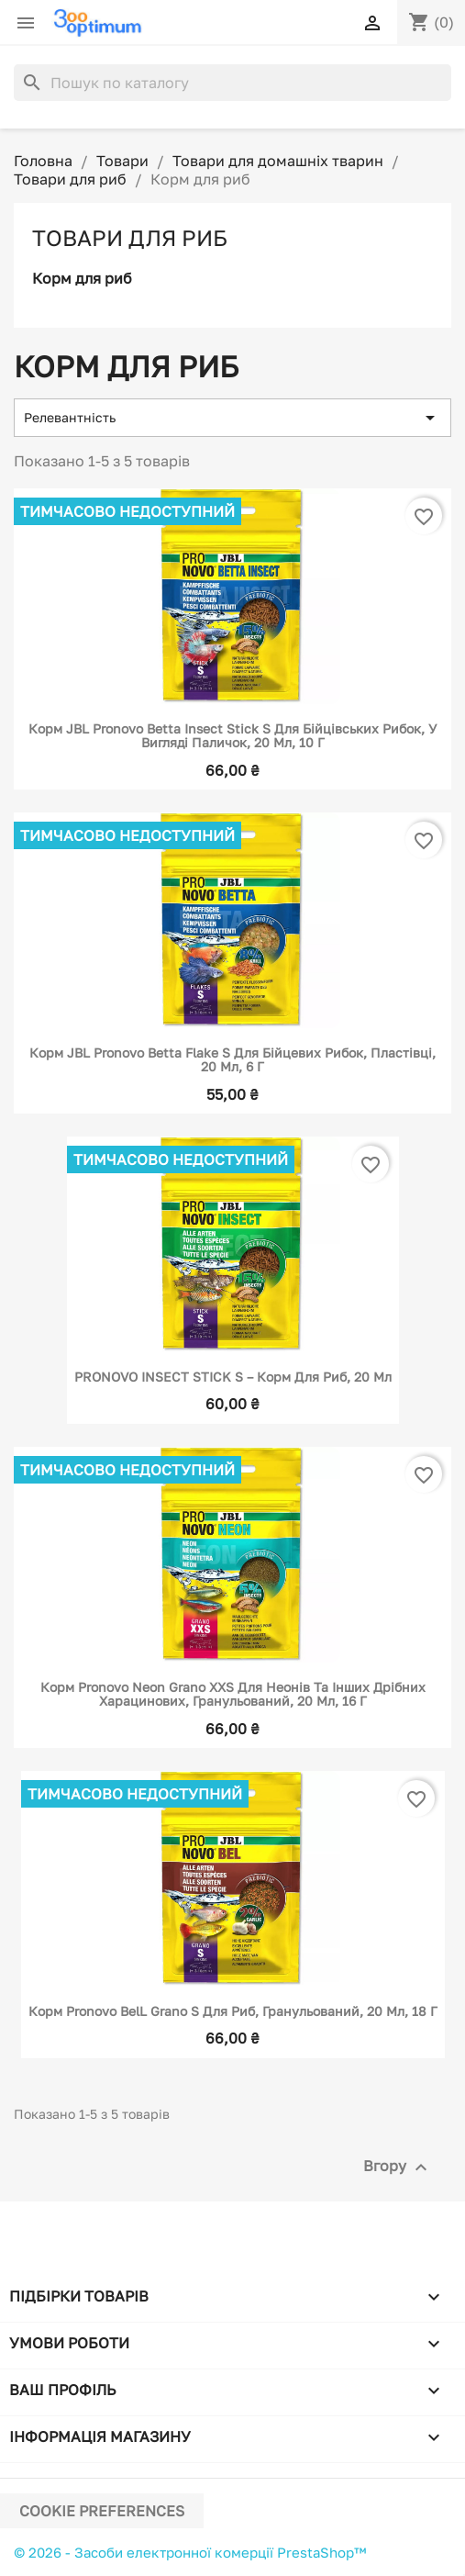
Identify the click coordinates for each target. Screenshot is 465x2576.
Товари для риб (129, 237)
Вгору (397, 2167)
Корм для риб (82, 278)
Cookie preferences (101, 2511)
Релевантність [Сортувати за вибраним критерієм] (232, 418)
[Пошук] (232, 82)
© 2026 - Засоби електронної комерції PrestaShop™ (190, 2552)
